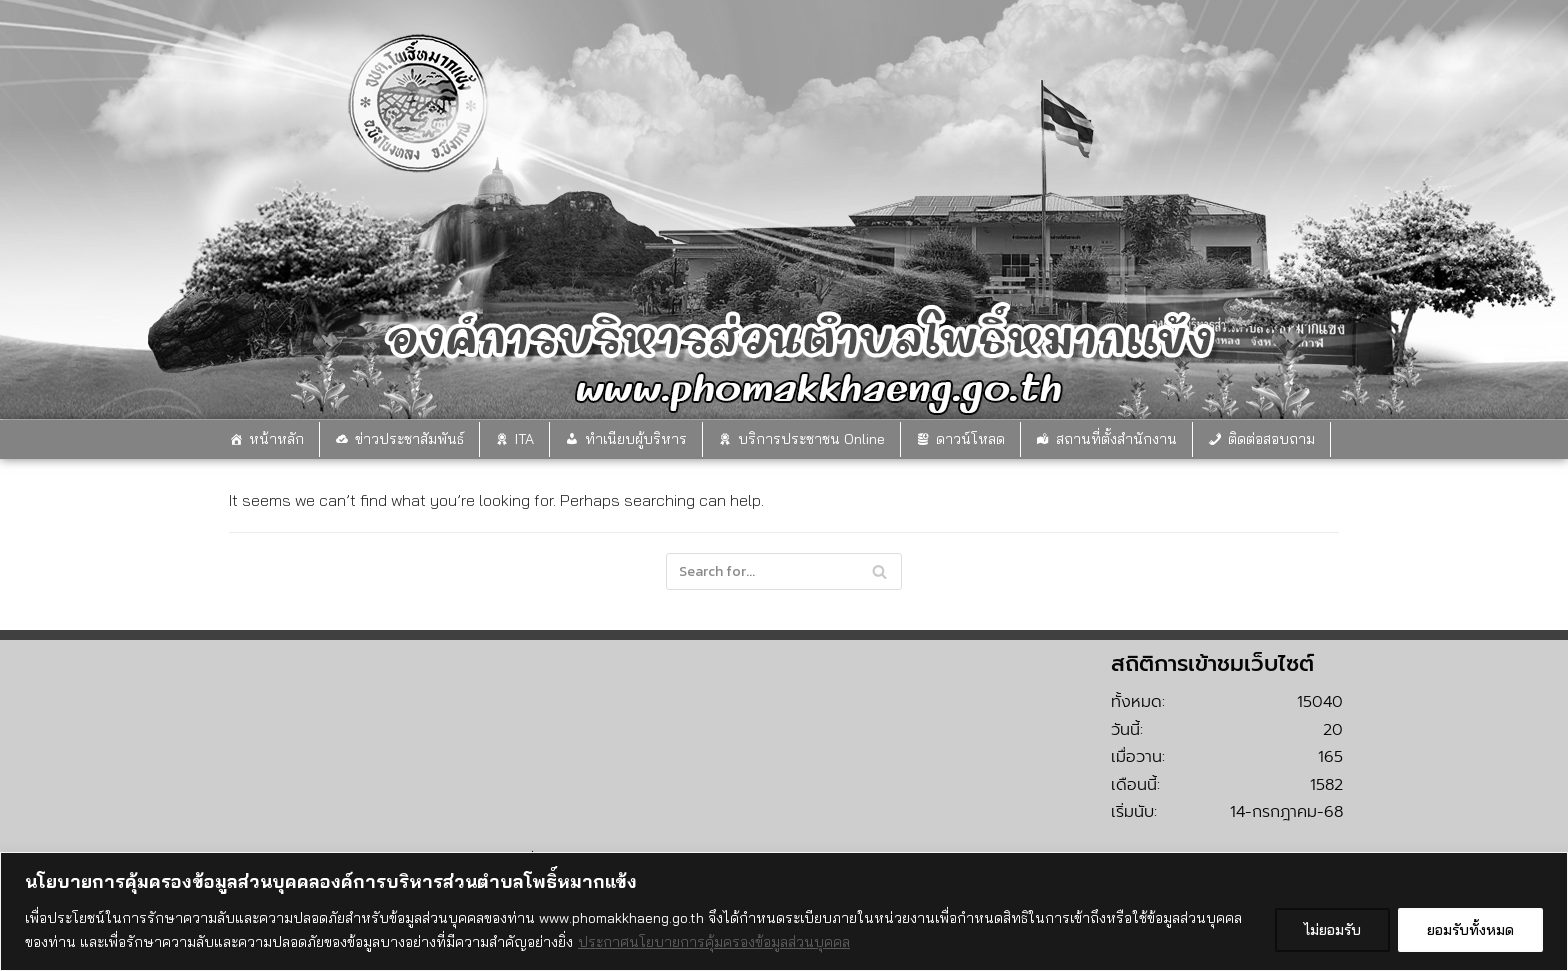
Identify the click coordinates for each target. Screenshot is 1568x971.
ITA (524, 439)
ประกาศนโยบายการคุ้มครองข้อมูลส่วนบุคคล (714, 942)
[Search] (784, 571)
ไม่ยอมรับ (1332, 930)
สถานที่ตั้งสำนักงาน (1116, 439)
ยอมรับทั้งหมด (1470, 930)
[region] (784, 911)
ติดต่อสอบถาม (1271, 439)
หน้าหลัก (276, 439)
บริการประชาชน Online (811, 439)
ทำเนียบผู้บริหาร (636, 439)
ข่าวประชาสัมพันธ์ (409, 439)
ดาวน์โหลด (970, 439)
